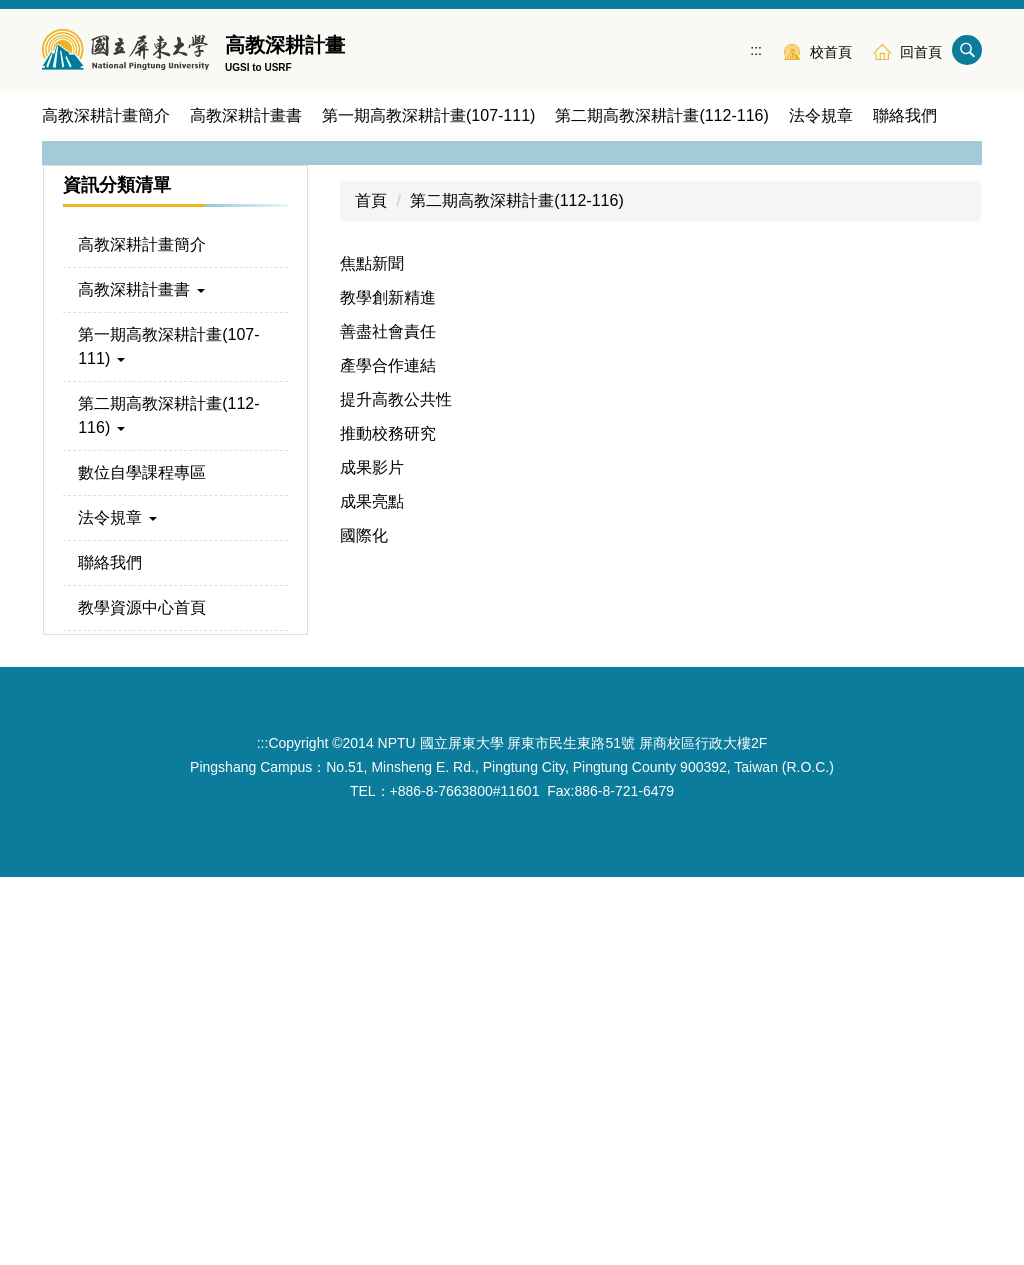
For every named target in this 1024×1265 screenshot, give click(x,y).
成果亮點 (372, 889)
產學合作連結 (388, 753)
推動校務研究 (388, 821)
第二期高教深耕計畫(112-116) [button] (661, 115)
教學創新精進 (388, 685)
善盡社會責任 (388, 719)
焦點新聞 (372, 651)
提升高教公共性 (396, 787)
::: (756, 50)
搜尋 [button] (967, 50)
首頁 (371, 588)
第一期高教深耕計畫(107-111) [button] (428, 115)
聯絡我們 (905, 115)
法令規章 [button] (821, 115)
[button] (67, 331)
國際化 (364, 923)
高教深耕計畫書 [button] (246, 115)
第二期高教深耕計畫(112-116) (516, 588)
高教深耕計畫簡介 (106, 115)
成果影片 (372, 855)
